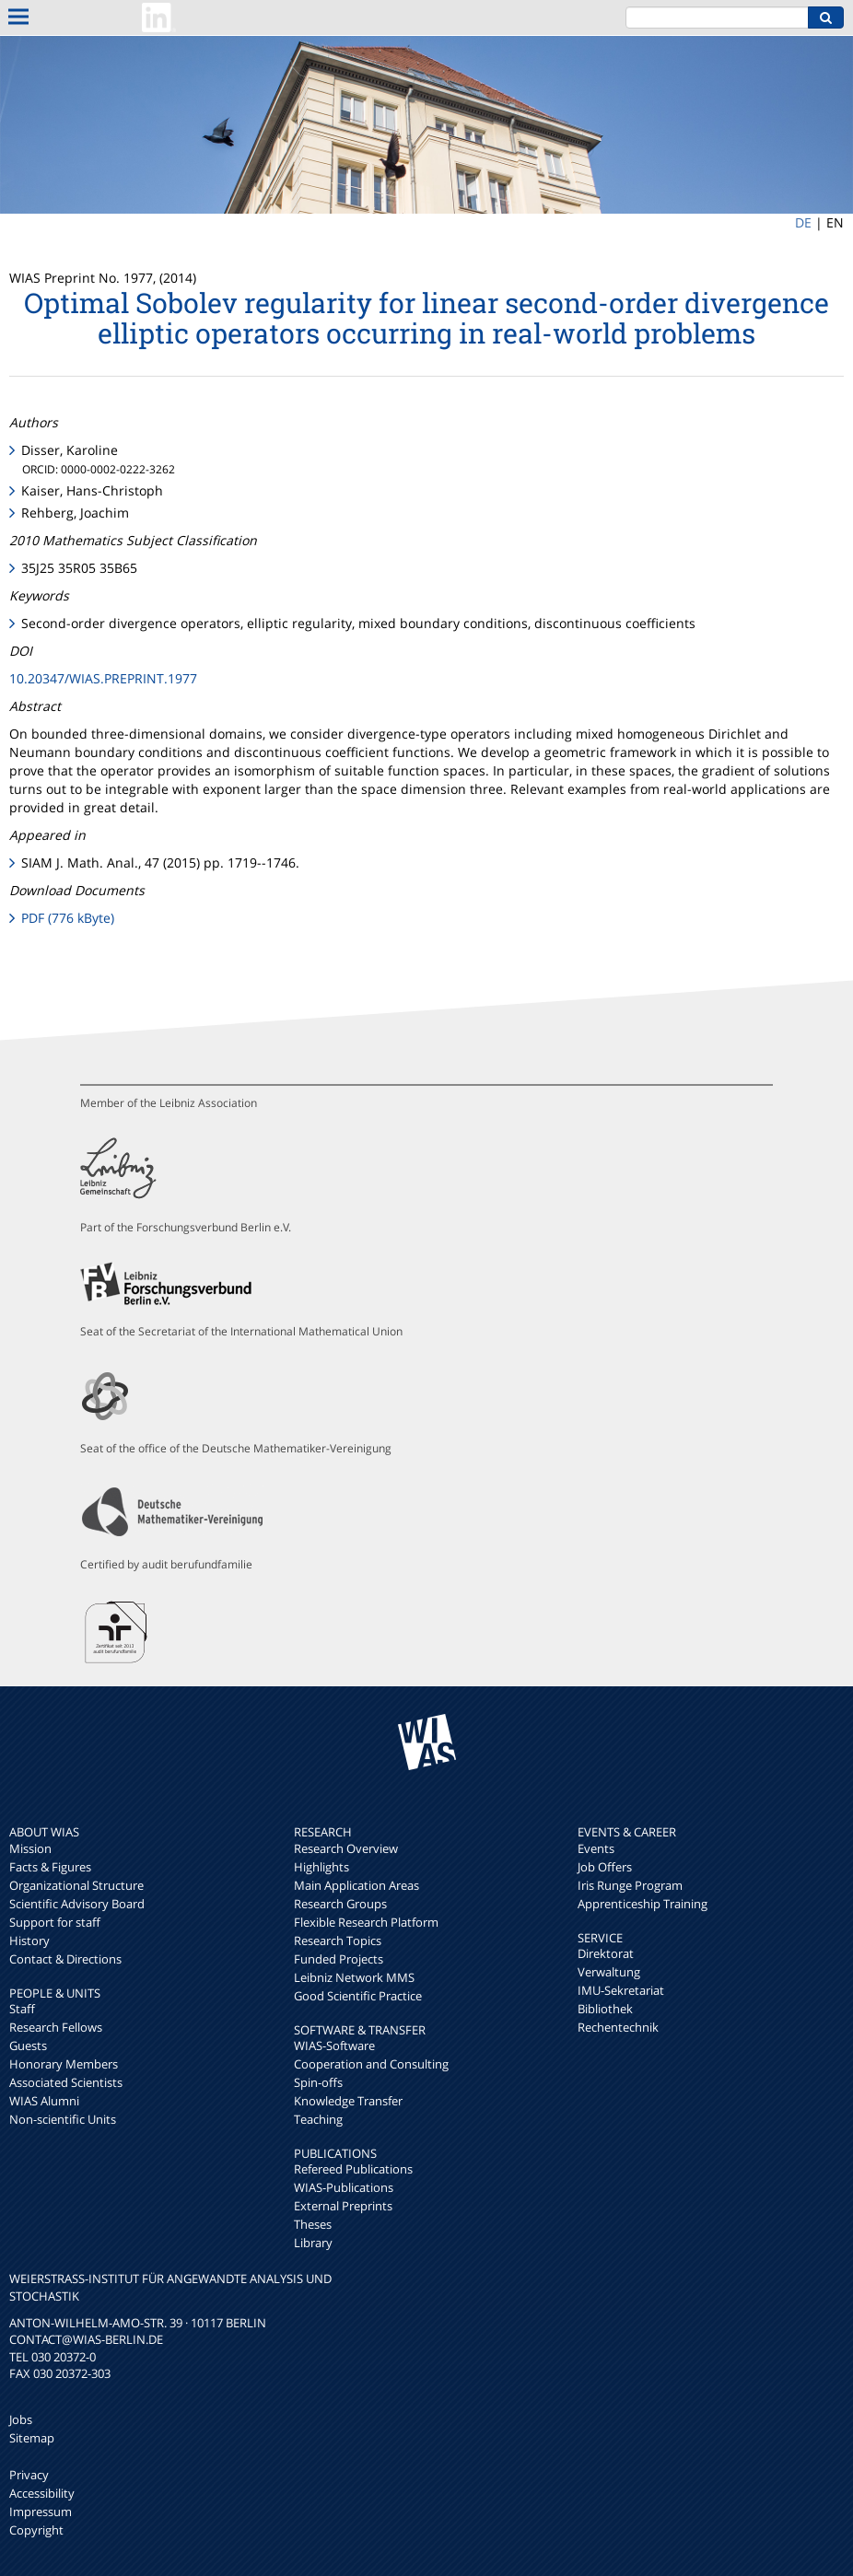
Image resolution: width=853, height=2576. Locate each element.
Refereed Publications (353, 2169)
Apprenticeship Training (642, 1903)
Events (596, 1848)
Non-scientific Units (62, 2119)
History (29, 1940)
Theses (313, 2224)
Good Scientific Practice (358, 1995)
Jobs (20, 2419)
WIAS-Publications (343, 2187)
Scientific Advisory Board (77, 1903)
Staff (22, 2008)
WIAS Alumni (44, 2100)
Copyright (36, 2530)
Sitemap (31, 2438)
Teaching (318, 2119)
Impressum (40, 2511)
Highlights (321, 1867)
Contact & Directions (65, 1959)
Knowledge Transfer (348, 2100)
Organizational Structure (76, 1885)
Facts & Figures (50, 1867)
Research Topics (337, 1940)
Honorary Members (63, 2064)
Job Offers (605, 1867)
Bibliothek (605, 2008)
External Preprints (343, 2205)
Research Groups (340, 1903)
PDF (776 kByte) (67, 918)
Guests (28, 2045)
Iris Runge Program (630, 1885)
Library (313, 2242)
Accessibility (42, 2493)
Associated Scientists (66, 2082)
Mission (30, 1848)
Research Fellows (55, 2027)
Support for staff (54, 1922)
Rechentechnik (618, 2027)
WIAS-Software (334, 2045)
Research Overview (346, 1848)
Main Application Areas (356, 1885)
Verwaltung (609, 1972)
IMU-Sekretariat (621, 1990)
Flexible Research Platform (366, 1922)
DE (803, 222)
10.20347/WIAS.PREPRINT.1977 (103, 678)
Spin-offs (318, 2082)
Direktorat (606, 1953)
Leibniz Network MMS (354, 1977)
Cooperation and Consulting (371, 2064)
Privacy (29, 2474)
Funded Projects (338, 1959)
